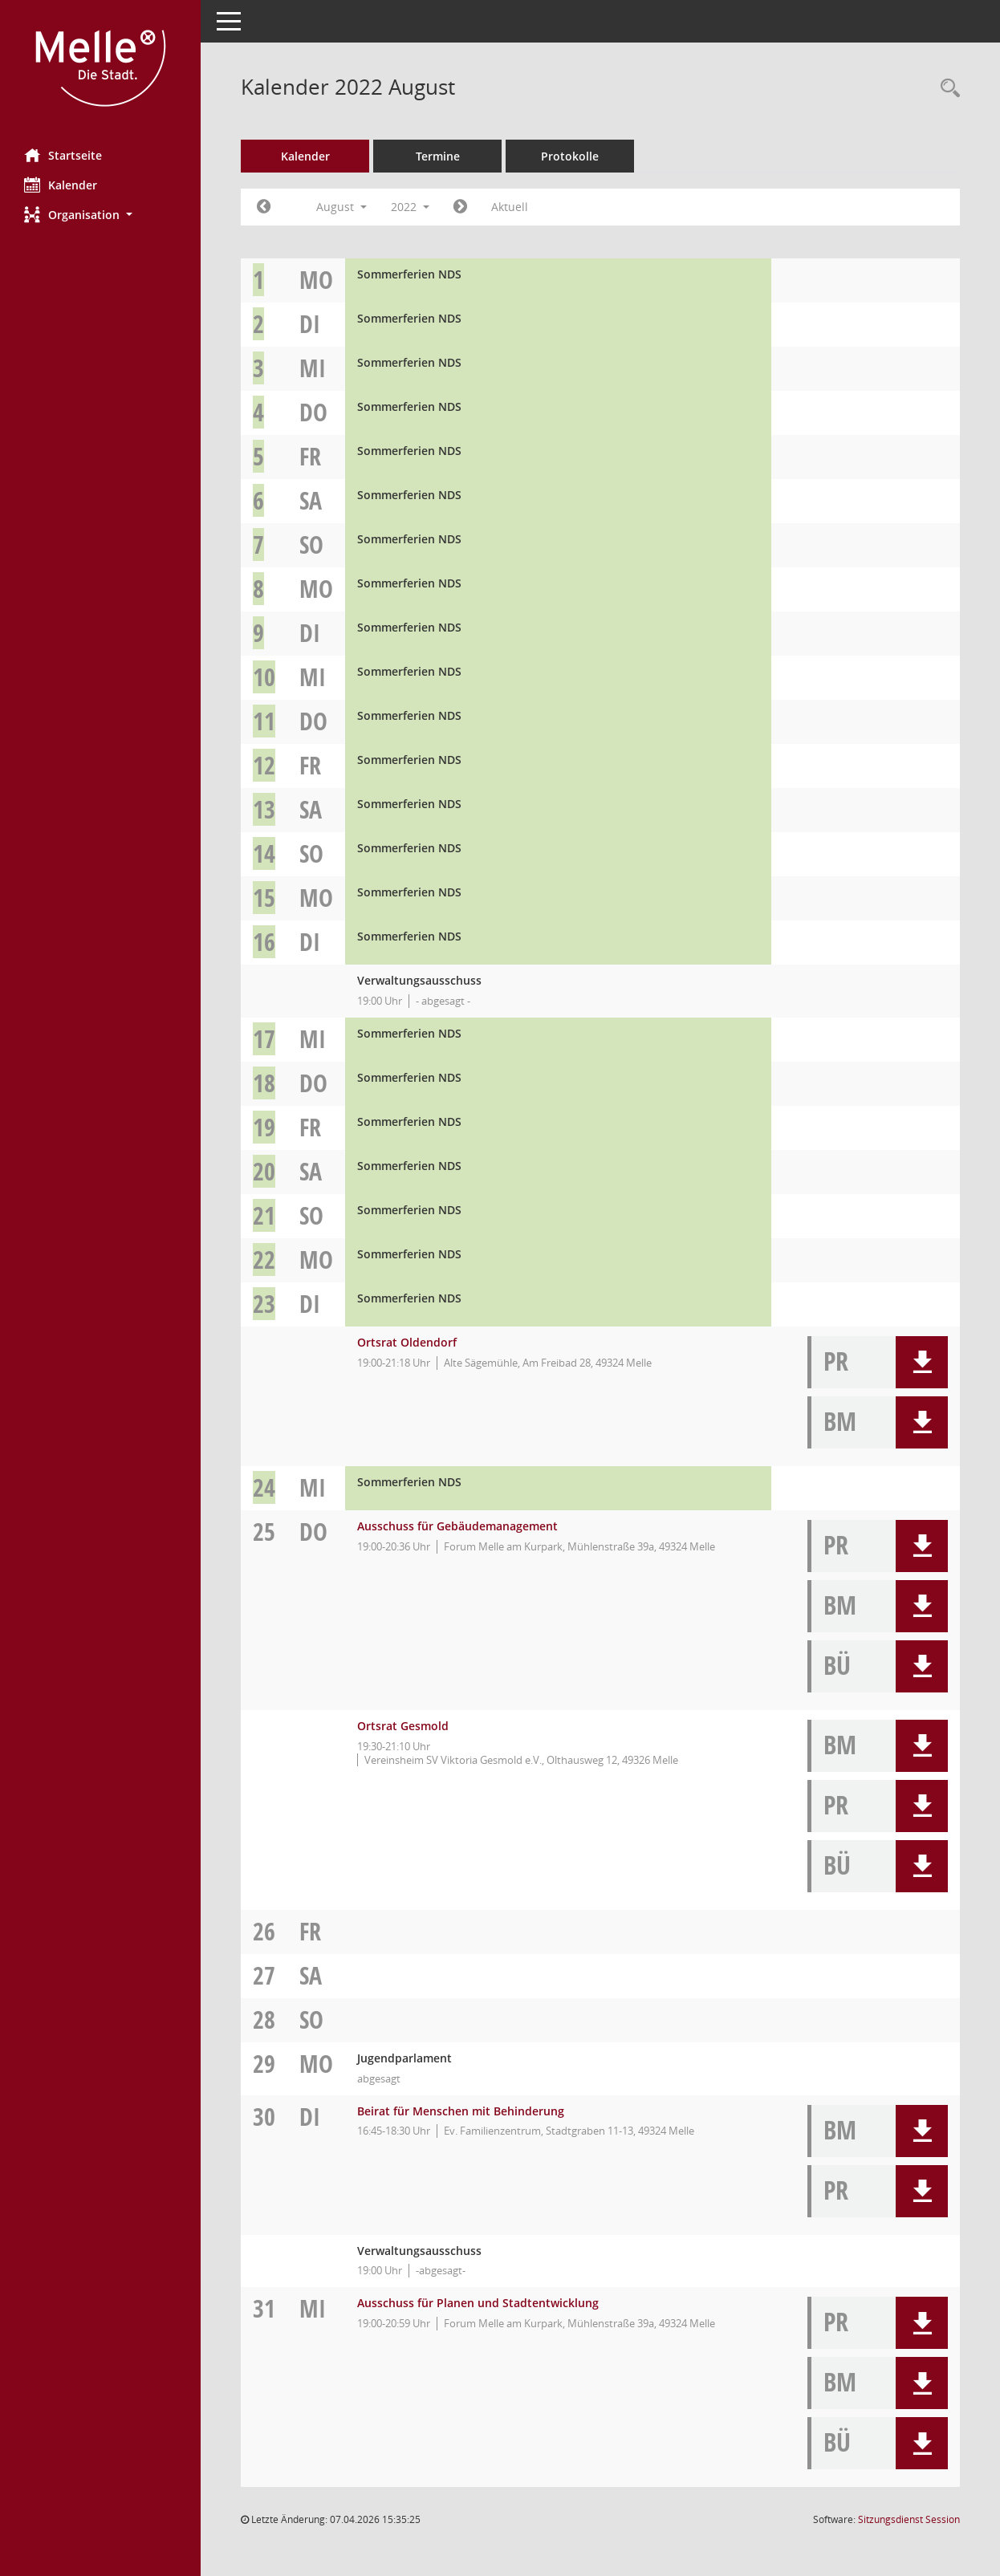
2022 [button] (410, 206)
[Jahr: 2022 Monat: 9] (460, 207)
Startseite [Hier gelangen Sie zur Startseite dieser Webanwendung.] (63, 155)
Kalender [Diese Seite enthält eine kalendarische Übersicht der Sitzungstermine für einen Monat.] (60, 185)
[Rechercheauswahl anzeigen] (946, 88)
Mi (312, 367)
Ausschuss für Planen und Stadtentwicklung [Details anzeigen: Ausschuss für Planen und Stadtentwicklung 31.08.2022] (478, 2302)
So (311, 544)
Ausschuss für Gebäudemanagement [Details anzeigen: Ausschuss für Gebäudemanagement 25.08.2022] (457, 1526)
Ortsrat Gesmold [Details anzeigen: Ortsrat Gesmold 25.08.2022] (403, 1725)
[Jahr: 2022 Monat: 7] (264, 207)
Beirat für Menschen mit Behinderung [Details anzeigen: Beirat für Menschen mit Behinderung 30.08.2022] (460, 2111)
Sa (310, 500)
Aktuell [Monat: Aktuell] (509, 206)
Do (313, 412)
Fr (310, 456)
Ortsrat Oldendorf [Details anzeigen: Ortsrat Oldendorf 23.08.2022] (407, 1342)
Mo (316, 279)
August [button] (341, 206)
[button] (100, 215)
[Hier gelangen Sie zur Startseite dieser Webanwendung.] (100, 68)
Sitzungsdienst (909, 2519)
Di (309, 323)
